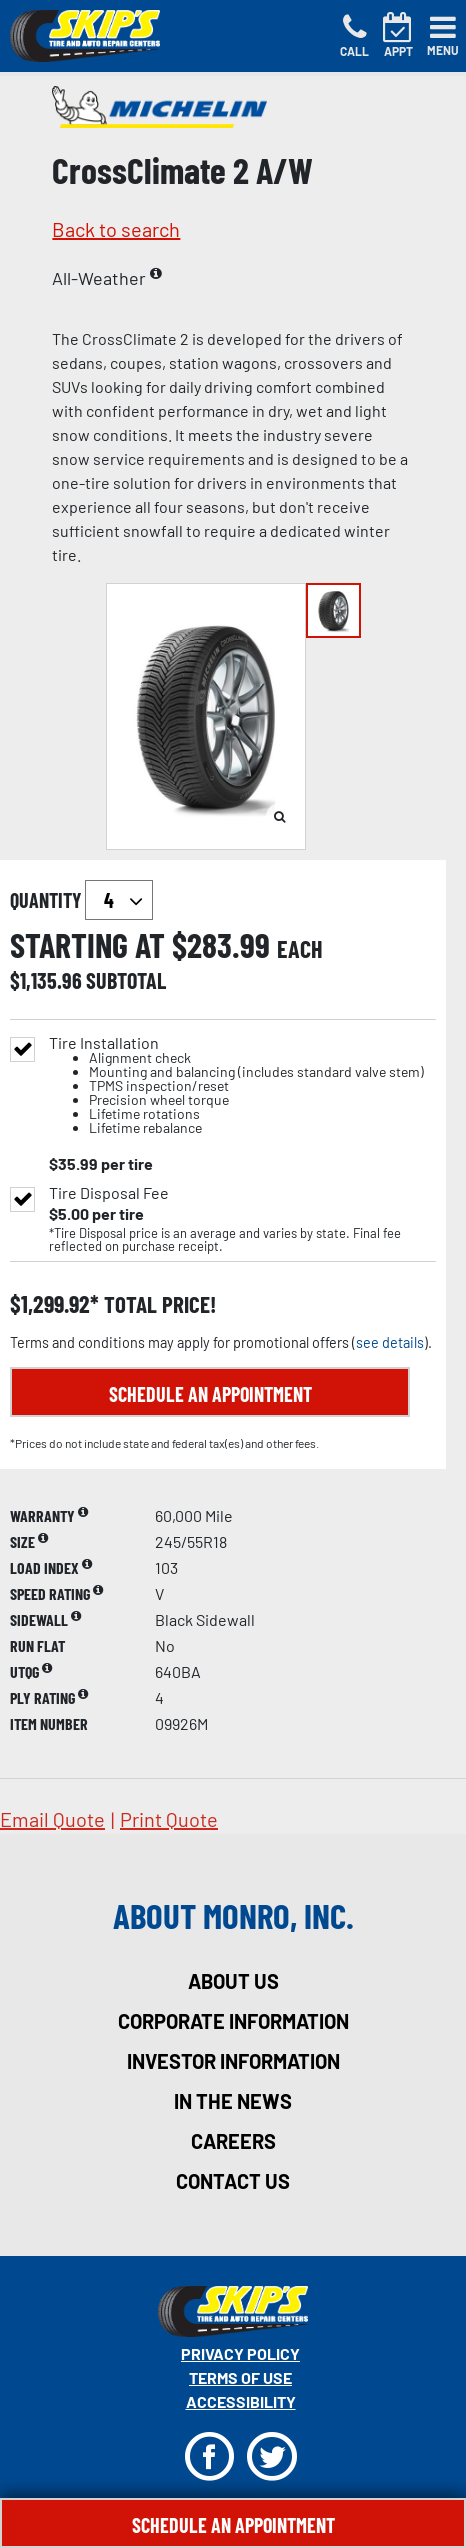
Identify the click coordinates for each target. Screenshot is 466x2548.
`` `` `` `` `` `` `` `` (119, 900)
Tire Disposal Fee (109, 1193)
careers (233, 2141)
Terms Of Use (240, 2377)
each (300, 949)
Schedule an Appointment (210, 1394)
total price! (157, 1304)
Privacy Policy (240, 2353)
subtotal (126, 980)
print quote (169, 1819)
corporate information (233, 2021)
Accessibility (241, 2401)
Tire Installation (236, 1085)
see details (390, 1342)
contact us (233, 2181)
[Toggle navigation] (443, 36)
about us (233, 1981)
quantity (81, 900)
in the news (233, 2101)
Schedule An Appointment (233, 2525)
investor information (233, 2061)
